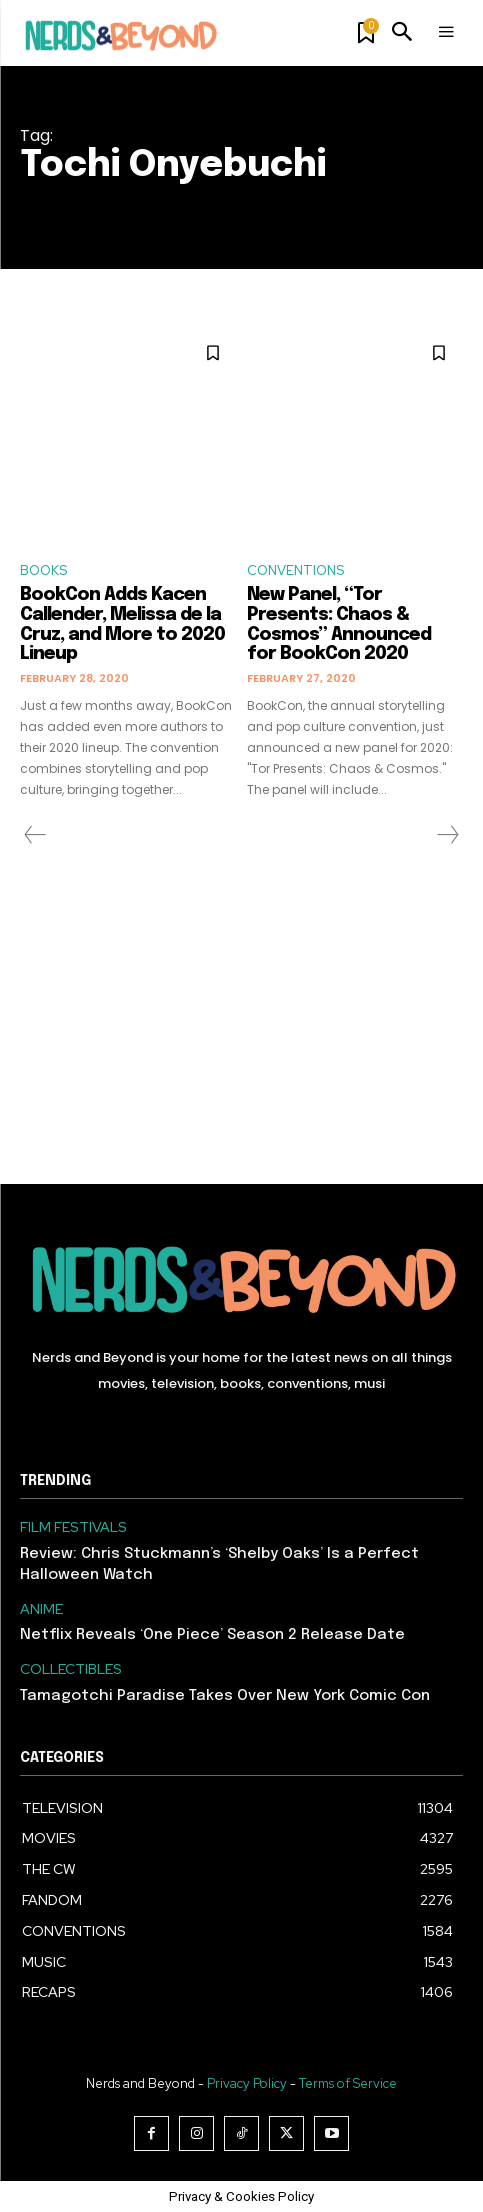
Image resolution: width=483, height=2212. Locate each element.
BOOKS (43, 570)
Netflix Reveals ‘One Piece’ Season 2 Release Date (212, 1635)
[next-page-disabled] (447, 835)
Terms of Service (348, 2083)
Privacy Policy (247, 2083)
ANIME (41, 1609)
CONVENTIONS (295, 570)
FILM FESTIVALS (73, 1527)
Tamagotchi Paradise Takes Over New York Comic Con (225, 1696)
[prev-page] (35, 835)
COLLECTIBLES (71, 1669)
